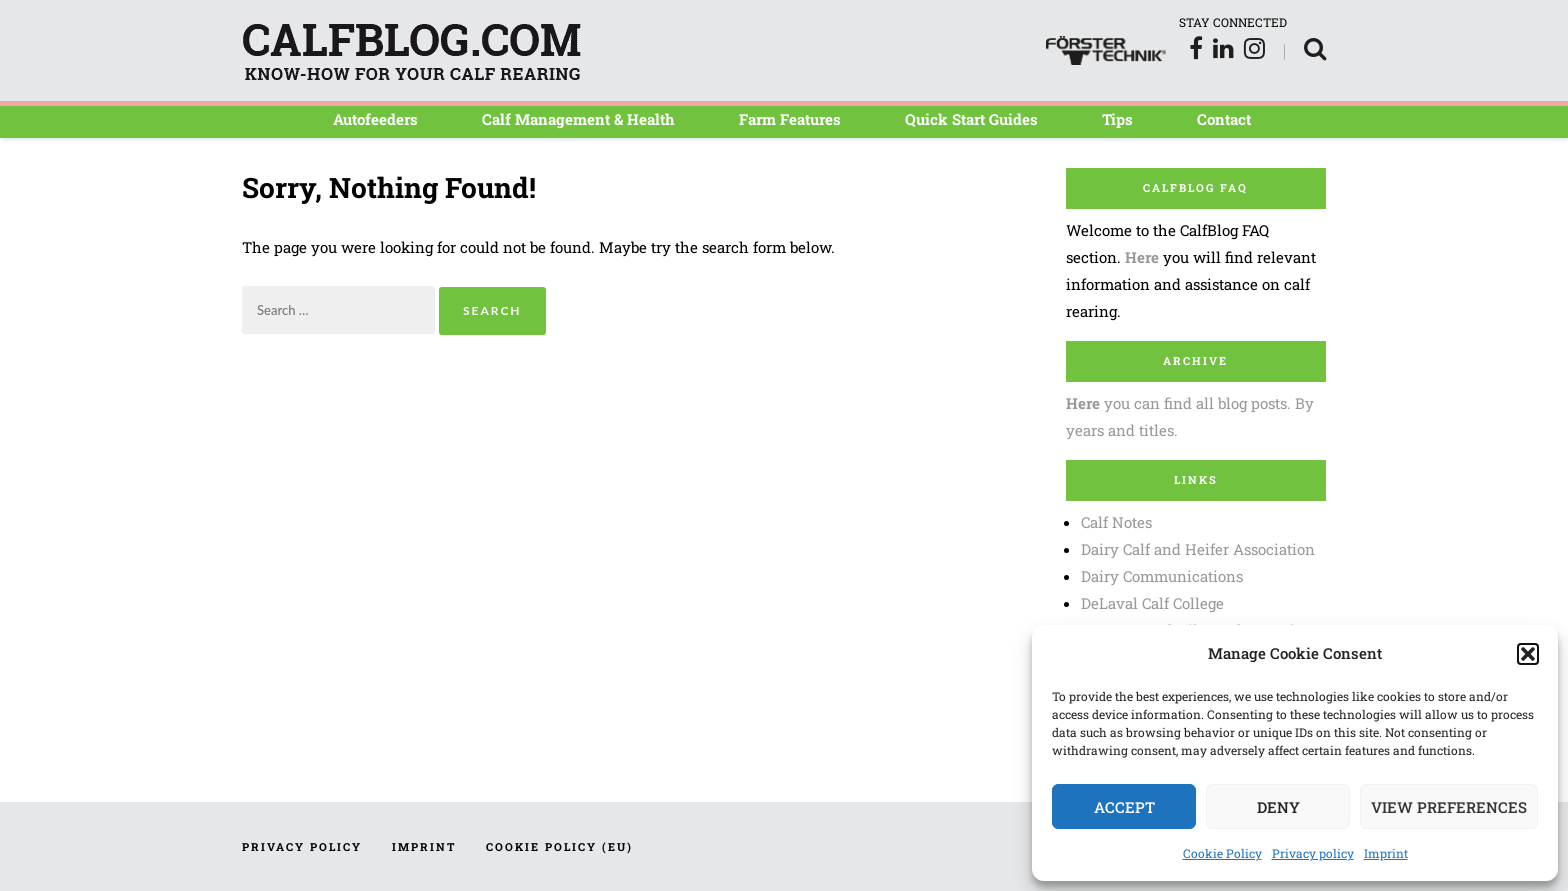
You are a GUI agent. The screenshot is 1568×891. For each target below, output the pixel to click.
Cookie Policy (1222, 853)
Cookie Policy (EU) (559, 846)
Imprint (1386, 853)
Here (1142, 257)
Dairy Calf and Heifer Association (1198, 549)
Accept (1124, 807)
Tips (1117, 119)
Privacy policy (1313, 853)
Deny (1278, 807)
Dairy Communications (1162, 576)
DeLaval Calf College (1152, 603)
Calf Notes (1116, 522)
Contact (1224, 119)
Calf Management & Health (578, 119)
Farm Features (790, 119)
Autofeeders (375, 119)
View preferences (1449, 807)
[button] (1528, 654)
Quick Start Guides (971, 119)
